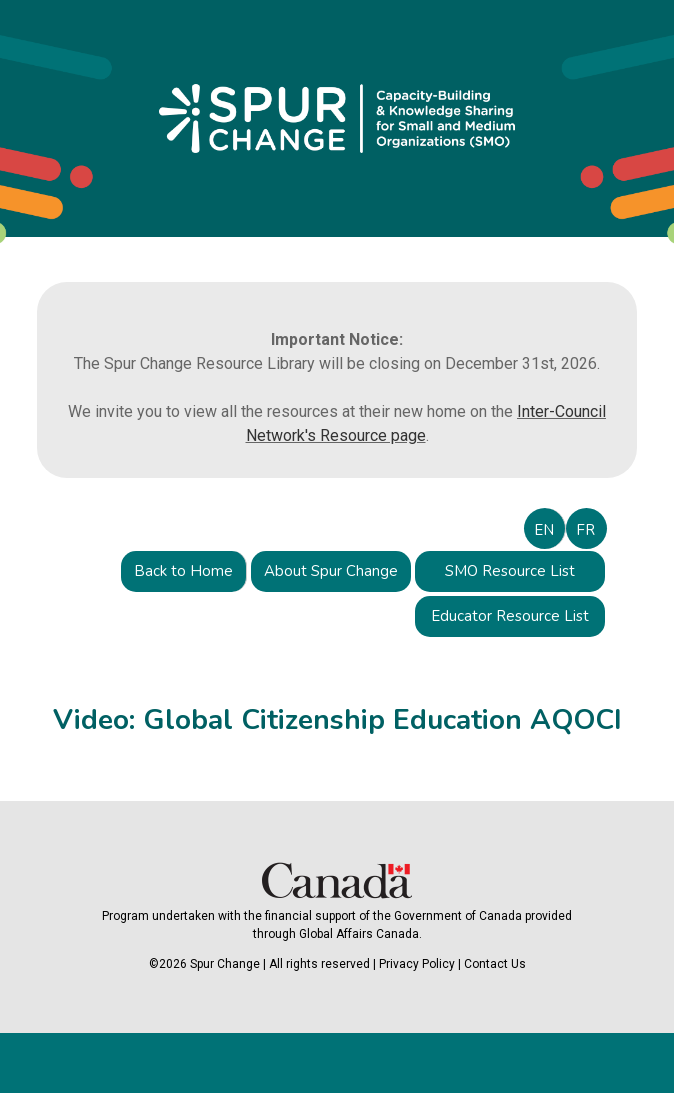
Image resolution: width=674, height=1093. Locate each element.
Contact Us (495, 964)
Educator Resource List (510, 616)
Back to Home (183, 571)
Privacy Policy (417, 964)
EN (544, 530)
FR (585, 530)
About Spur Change (331, 571)
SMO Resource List (510, 571)
